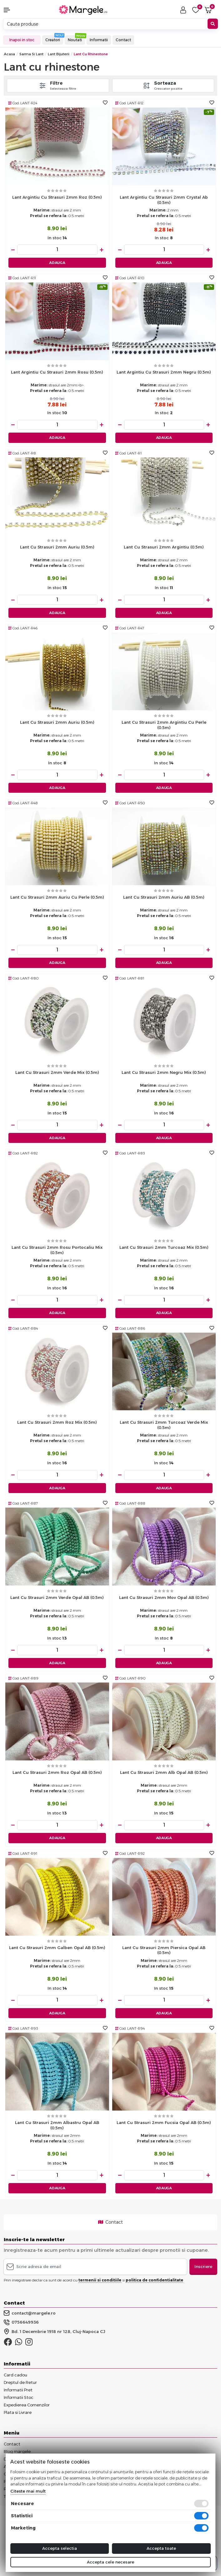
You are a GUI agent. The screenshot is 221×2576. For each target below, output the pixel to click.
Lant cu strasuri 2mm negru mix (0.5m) (164, 1072)
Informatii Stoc (18, 2397)
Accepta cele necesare (110, 2561)
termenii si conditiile (99, 2280)
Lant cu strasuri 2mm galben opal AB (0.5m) (57, 1947)
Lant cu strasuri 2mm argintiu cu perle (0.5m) (164, 725)
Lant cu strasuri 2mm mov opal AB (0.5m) (164, 1597)
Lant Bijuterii (58, 54)
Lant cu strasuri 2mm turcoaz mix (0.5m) (163, 1247)
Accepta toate (161, 2548)
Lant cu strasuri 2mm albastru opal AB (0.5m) (57, 2125)
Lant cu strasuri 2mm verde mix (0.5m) (57, 1072)
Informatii (99, 39)
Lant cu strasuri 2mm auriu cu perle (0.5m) (57, 897)
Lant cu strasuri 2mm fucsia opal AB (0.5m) (164, 2122)
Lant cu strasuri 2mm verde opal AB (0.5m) (57, 1597)
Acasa (9, 54)
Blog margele (17, 2451)
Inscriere (203, 2266)
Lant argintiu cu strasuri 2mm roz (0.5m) (57, 197)
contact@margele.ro (30, 2313)
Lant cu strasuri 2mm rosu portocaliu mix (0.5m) (57, 1250)
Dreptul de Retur (20, 2382)
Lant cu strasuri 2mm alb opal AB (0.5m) (164, 1772)
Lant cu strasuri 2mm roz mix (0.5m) (57, 1422)
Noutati (75, 39)
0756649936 (21, 2322)
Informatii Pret (18, 2389)
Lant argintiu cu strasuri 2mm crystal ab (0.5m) (164, 200)
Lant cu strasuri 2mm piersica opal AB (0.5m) (163, 1950)
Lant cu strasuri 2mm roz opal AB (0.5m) (57, 1772)
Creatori (52, 39)
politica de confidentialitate (154, 2280)
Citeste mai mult (28, 2491)
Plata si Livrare (18, 2412)
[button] (18, 10)
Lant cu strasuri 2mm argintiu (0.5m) (164, 546)
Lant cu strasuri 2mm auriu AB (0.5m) (163, 897)
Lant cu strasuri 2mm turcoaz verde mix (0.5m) (164, 1425)
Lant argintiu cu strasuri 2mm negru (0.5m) (164, 372)
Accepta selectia (59, 2548)
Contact (123, 39)
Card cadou (15, 2374)
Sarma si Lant (31, 54)
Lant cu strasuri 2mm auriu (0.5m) (57, 546)
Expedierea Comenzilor (27, 2404)
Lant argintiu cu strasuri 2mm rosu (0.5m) (57, 372)
